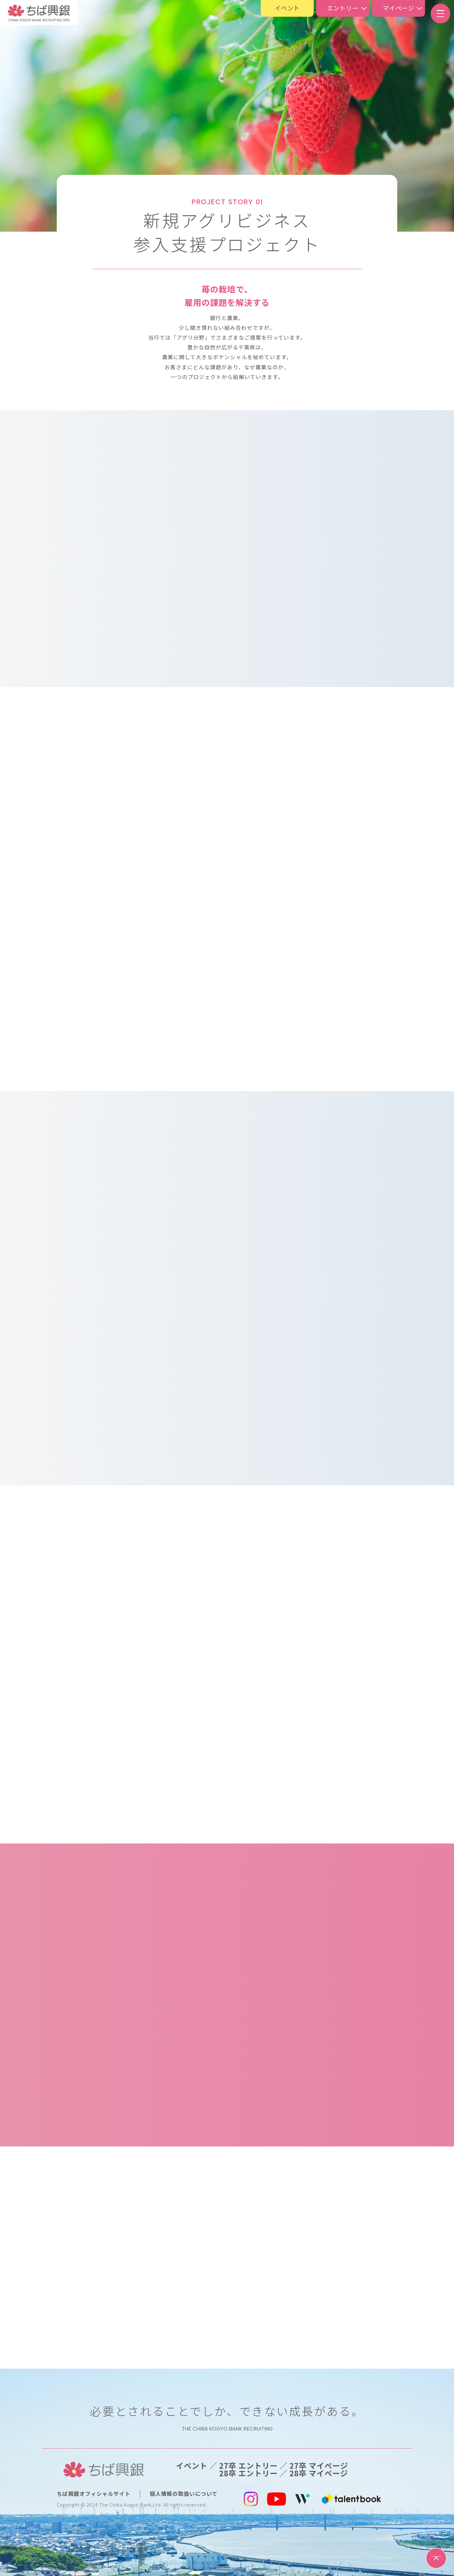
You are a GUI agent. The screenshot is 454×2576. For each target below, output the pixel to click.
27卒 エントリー (248, 2465)
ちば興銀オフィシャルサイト (94, 2493)
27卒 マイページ (318, 2465)
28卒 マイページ (318, 2473)
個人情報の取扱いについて (184, 2493)
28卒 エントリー (248, 2473)
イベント (287, 7)
